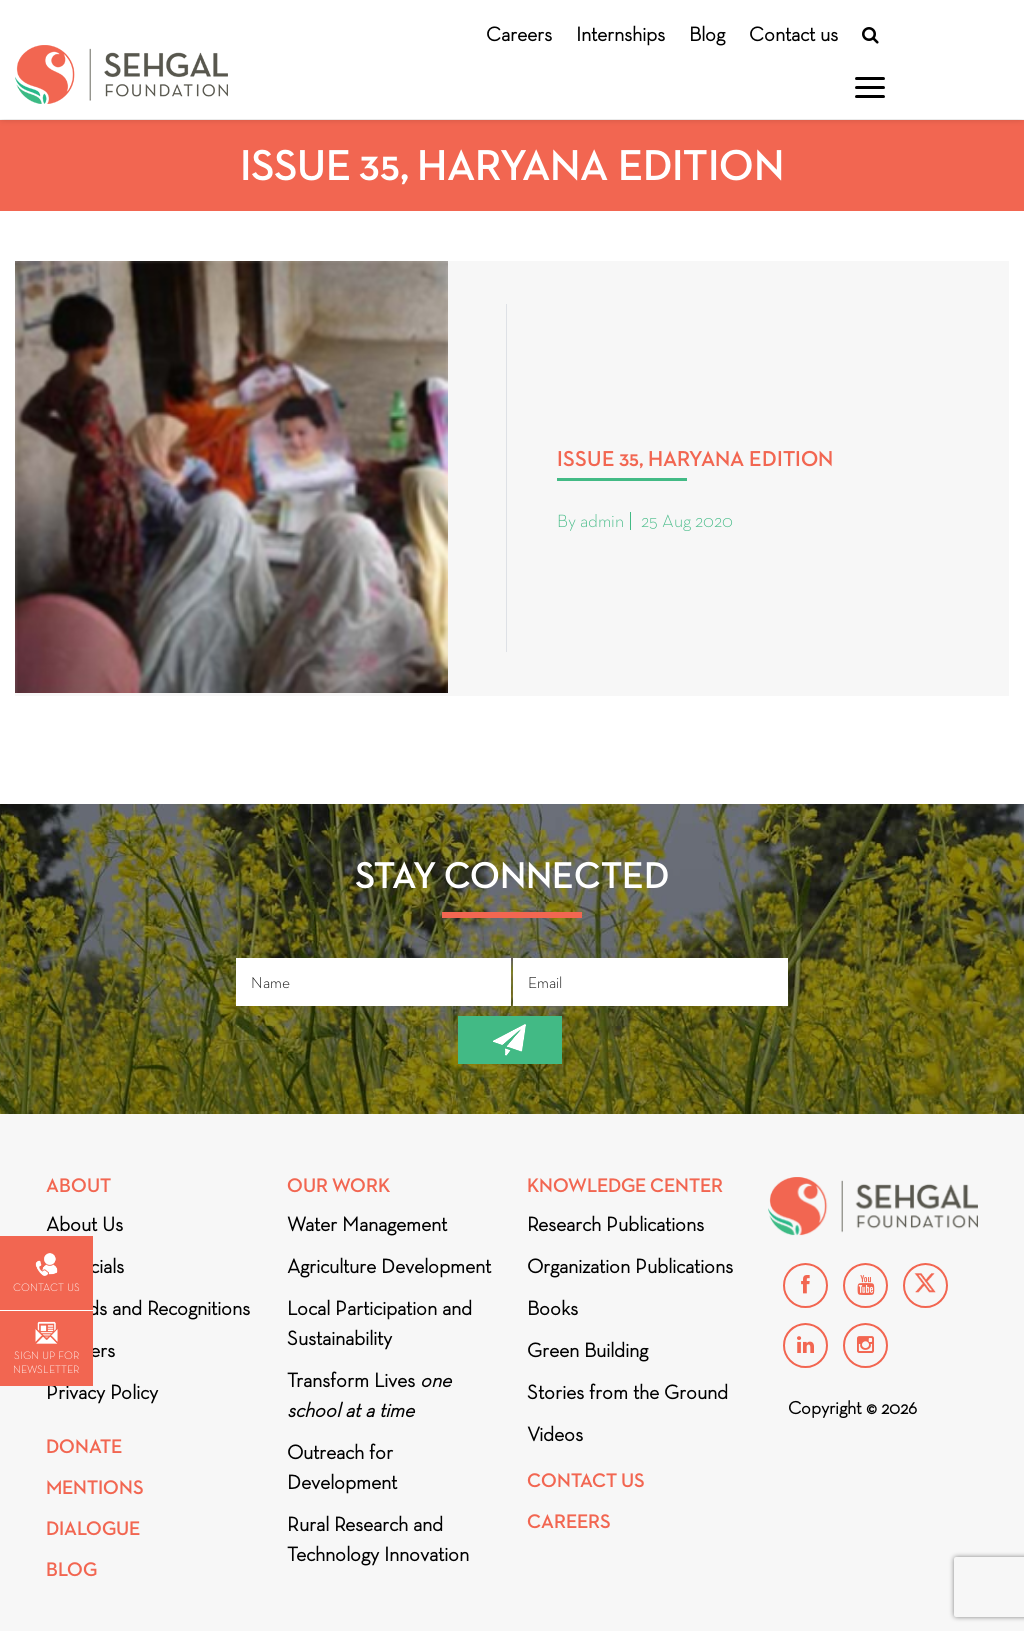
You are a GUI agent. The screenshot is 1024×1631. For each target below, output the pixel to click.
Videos (555, 1434)
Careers (519, 34)
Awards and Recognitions (148, 1308)
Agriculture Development (389, 1266)
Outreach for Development (342, 1467)
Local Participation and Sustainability (379, 1323)
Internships (620, 34)
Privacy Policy (102, 1392)
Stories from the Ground (627, 1392)
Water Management (367, 1224)
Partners (80, 1350)
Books (552, 1308)
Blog (707, 34)
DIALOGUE (93, 1528)
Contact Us (586, 1480)
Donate (84, 1446)
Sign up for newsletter (46, 1348)
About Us (84, 1224)
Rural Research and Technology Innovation (378, 1539)
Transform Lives (369, 1395)
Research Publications (615, 1224)
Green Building (587, 1350)
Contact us (793, 34)
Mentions (95, 1487)
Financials (85, 1266)
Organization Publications (630, 1266)
